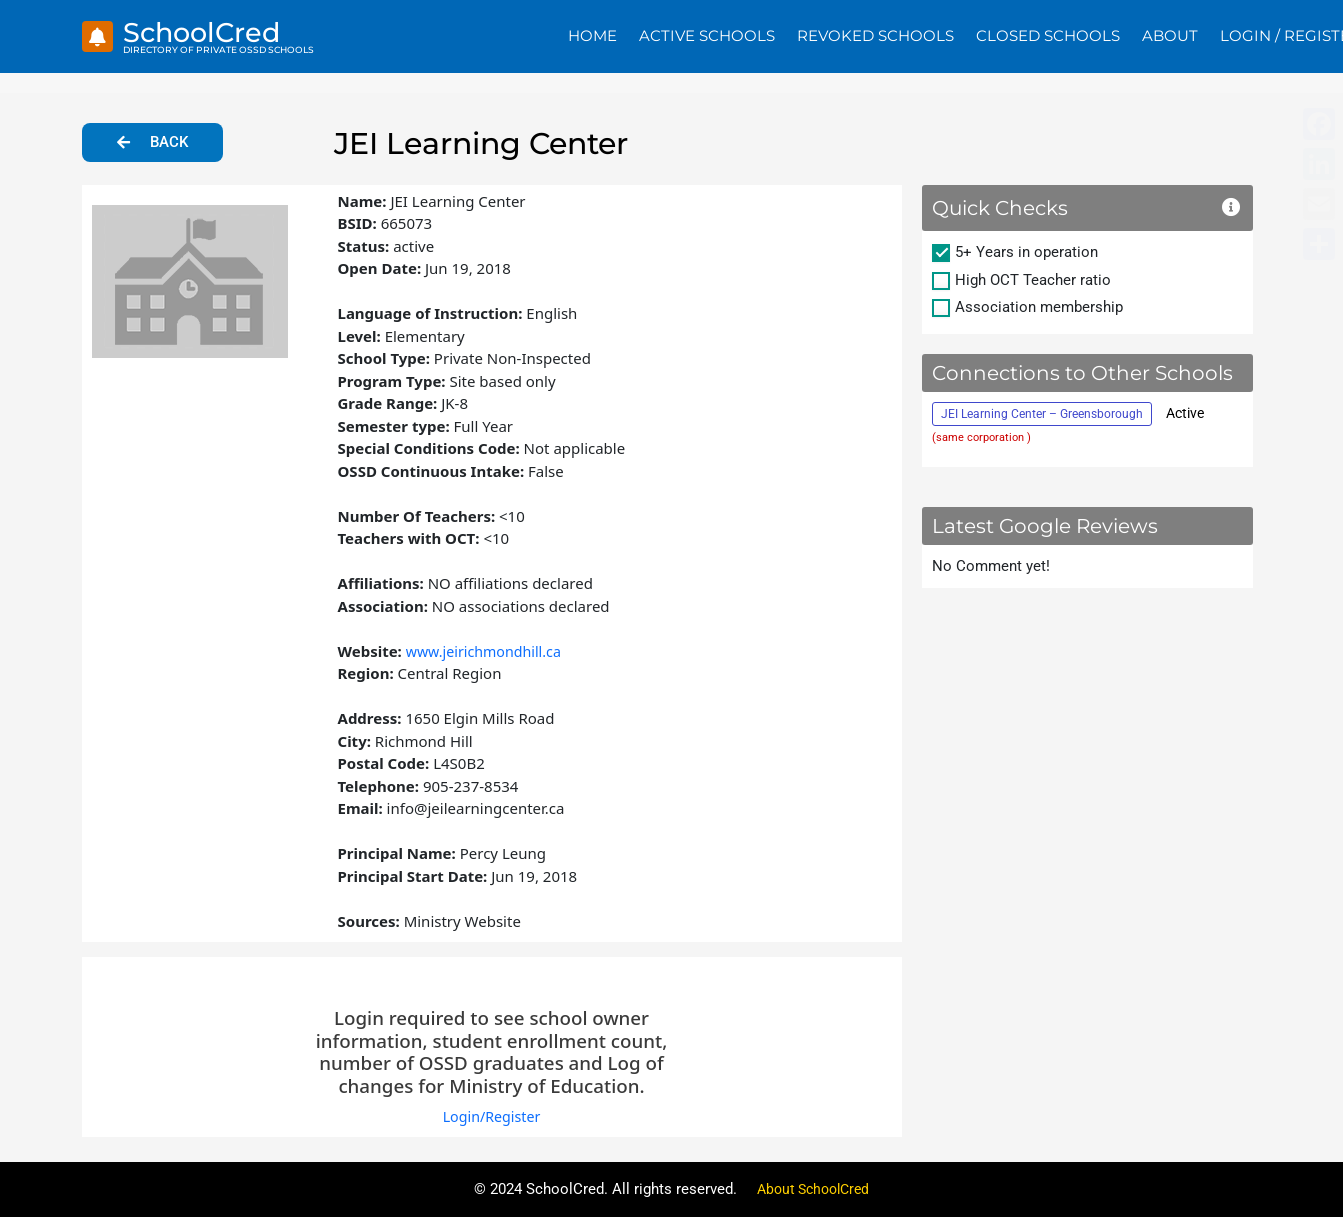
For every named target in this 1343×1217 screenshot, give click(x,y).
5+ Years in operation (1026, 252)
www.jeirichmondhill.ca (488, 651)
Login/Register (491, 1116)
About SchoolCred (813, 1189)
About (1170, 35)
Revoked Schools (875, 35)
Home (592, 35)
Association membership (1039, 307)
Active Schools (707, 35)
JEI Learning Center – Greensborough (1042, 414)
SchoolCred (209, 31)
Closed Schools (1048, 35)
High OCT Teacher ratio (1033, 280)
